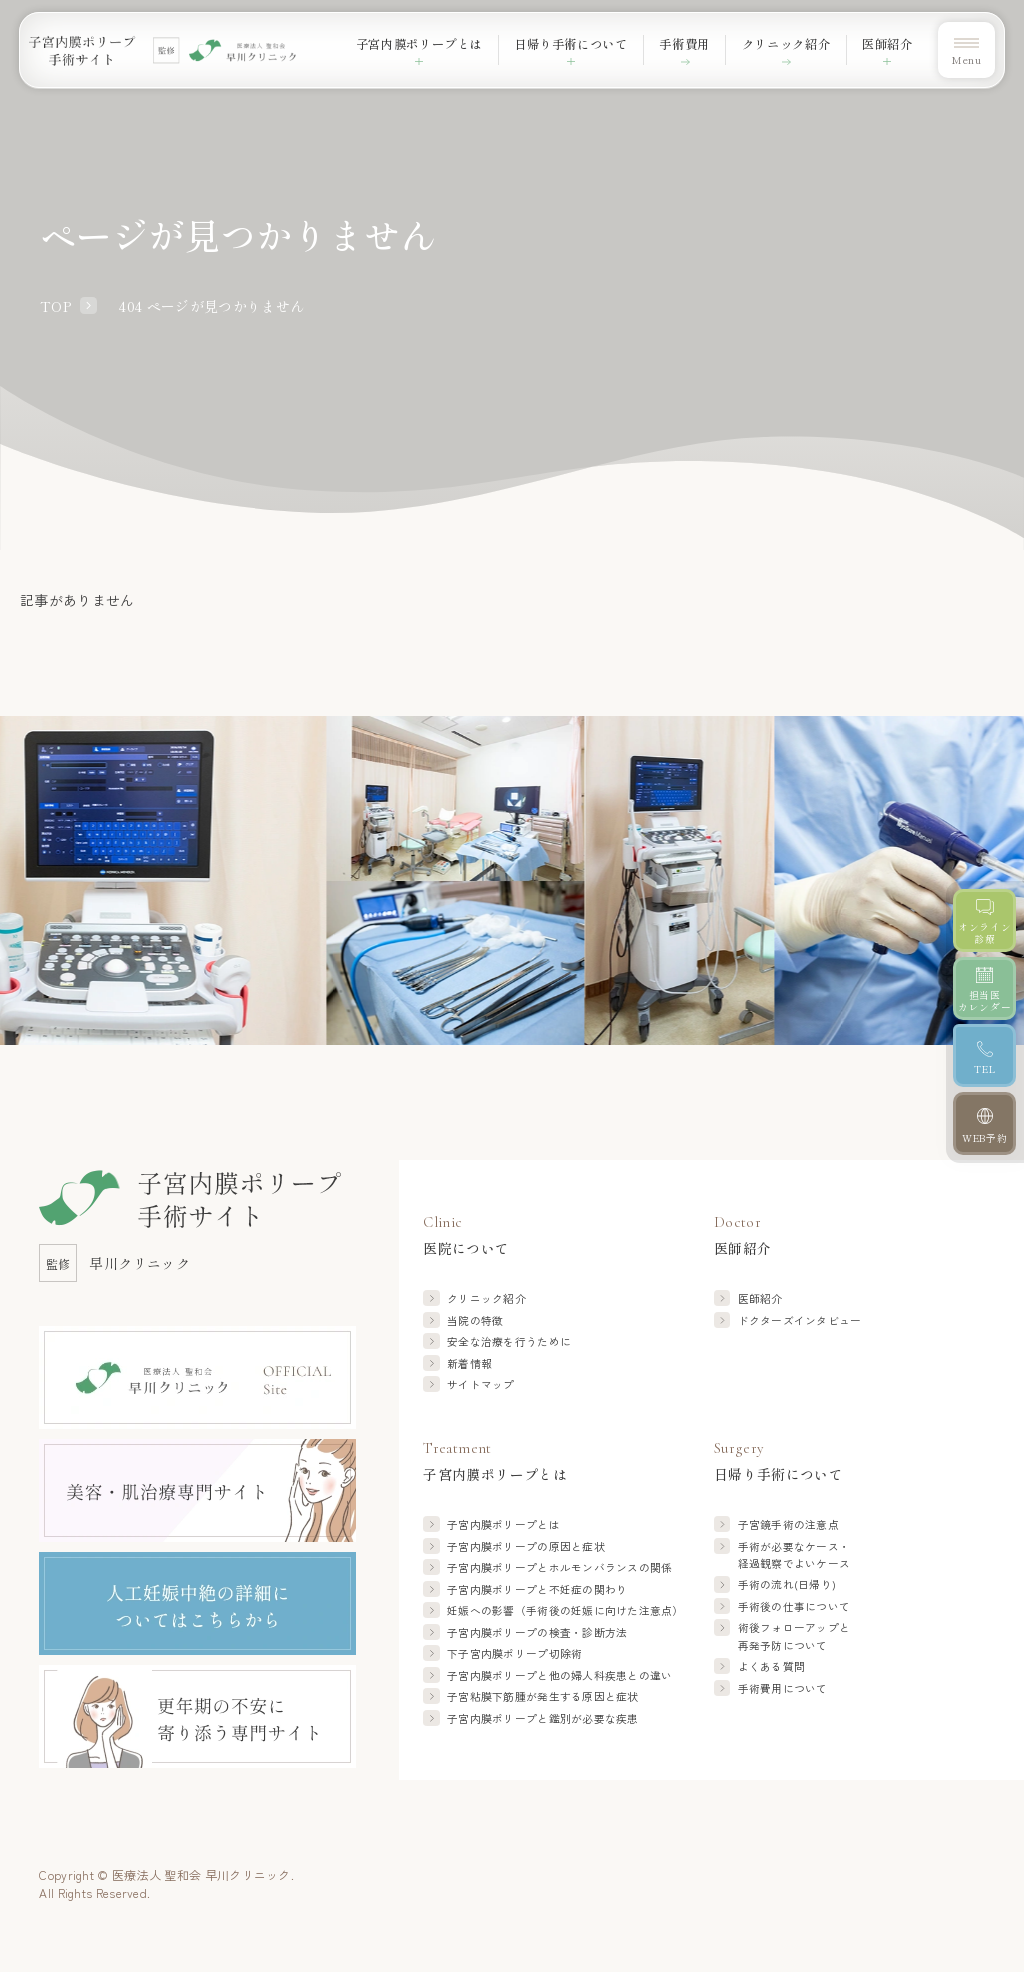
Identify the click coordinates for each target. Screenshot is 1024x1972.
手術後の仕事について (794, 1606)
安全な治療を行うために (509, 1341)
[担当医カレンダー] (984, 988)
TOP (55, 306)
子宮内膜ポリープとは (503, 1524)
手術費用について (783, 1688)
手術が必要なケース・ (794, 1555)
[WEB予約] (984, 1123)
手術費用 (685, 44)
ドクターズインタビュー (800, 1320)
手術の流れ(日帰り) (787, 1584)
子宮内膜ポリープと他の (559, 1675)
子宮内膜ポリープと (559, 1567)
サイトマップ (481, 1384)
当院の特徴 (475, 1320)
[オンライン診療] (984, 920)
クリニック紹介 (786, 44)
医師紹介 (760, 1298)
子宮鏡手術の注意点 (788, 1524)
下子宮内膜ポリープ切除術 (514, 1653)
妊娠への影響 (565, 1610)
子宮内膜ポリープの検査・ (537, 1632)
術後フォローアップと (794, 1636)
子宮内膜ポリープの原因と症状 (526, 1546)
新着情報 (469, 1363)
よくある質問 (772, 1666)
